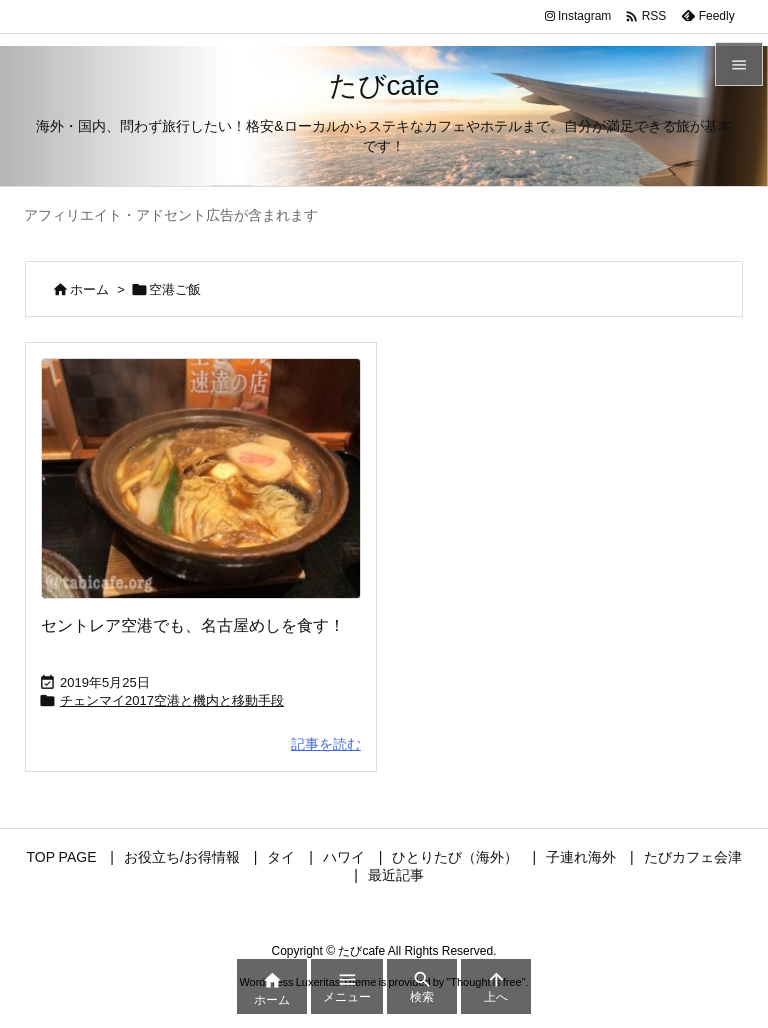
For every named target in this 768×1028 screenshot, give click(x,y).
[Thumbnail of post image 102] (201, 478)
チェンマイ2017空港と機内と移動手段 (172, 700)
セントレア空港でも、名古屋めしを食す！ (193, 625)
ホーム (89, 289)
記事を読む (326, 744)
